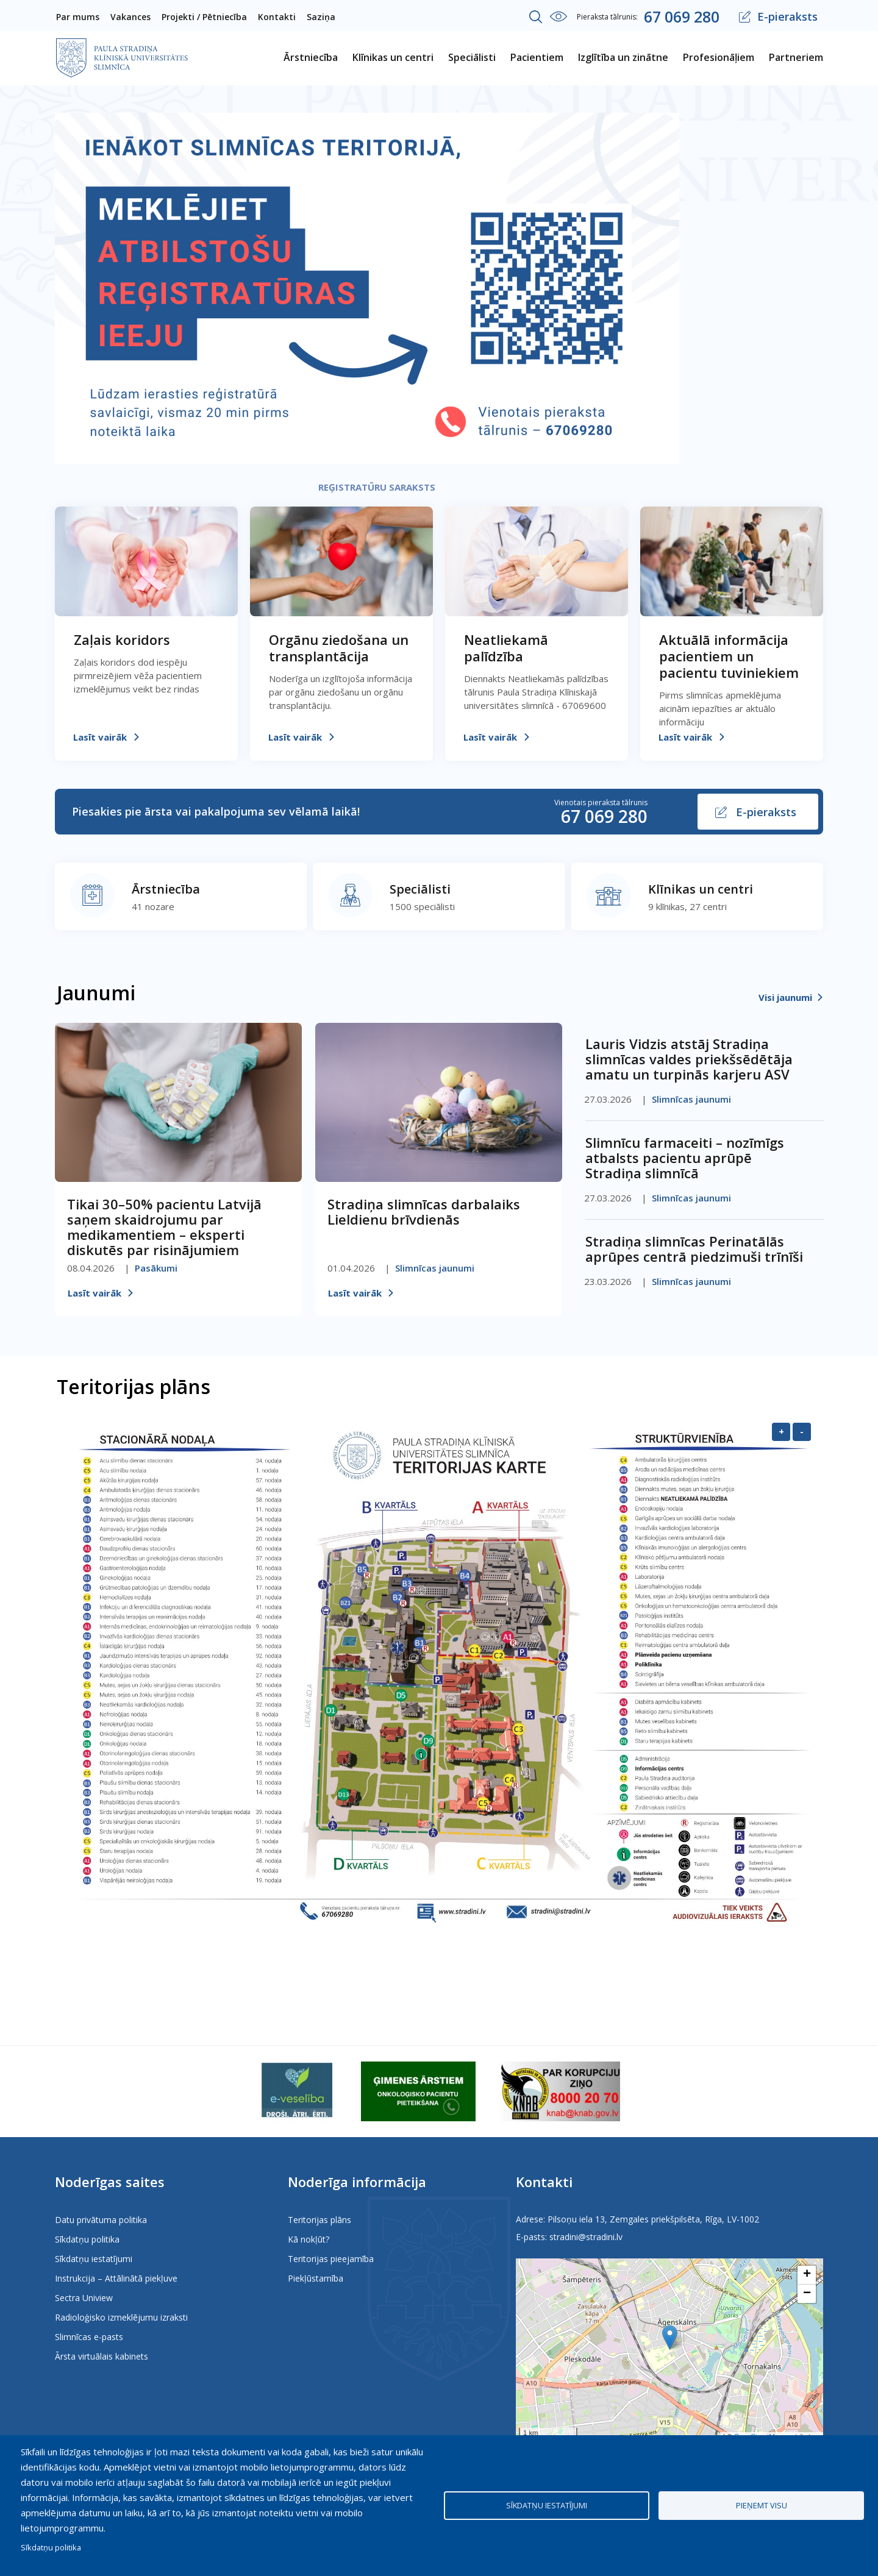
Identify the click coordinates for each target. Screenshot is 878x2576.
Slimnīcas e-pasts (89, 2337)
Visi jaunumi (785, 997)
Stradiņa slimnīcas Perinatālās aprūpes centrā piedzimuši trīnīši (694, 1248)
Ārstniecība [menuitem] (311, 57)
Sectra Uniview (84, 2298)
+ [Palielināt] (781, 1431)
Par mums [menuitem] (77, 17)
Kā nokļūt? (308, 2239)
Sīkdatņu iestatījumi (93, 2259)
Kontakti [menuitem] (277, 17)
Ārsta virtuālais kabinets (101, 2356)
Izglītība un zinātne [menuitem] (623, 57)
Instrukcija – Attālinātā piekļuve (116, 2278)
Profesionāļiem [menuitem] (718, 57)
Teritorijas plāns (319, 2220)
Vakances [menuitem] (130, 17)
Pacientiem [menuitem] (536, 57)
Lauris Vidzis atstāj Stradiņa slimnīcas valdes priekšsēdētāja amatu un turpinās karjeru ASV (689, 1058)
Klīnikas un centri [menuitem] (393, 57)
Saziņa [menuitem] (321, 17)
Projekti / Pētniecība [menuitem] (204, 17)
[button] (669, 2337)
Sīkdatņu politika (87, 2239)
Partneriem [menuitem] (796, 57)
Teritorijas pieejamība (331, 2259)
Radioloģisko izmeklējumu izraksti (121, 2317)
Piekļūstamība (315, 2278)
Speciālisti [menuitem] (472, 57)
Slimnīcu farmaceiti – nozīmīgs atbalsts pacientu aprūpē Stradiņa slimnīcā (684, 1157)
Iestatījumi (558, 16)
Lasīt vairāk (100, 737)
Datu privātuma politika (101, 2220)
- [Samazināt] (802, 1431)
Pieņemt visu (761, 2505)
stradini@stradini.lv (586, 2237)
